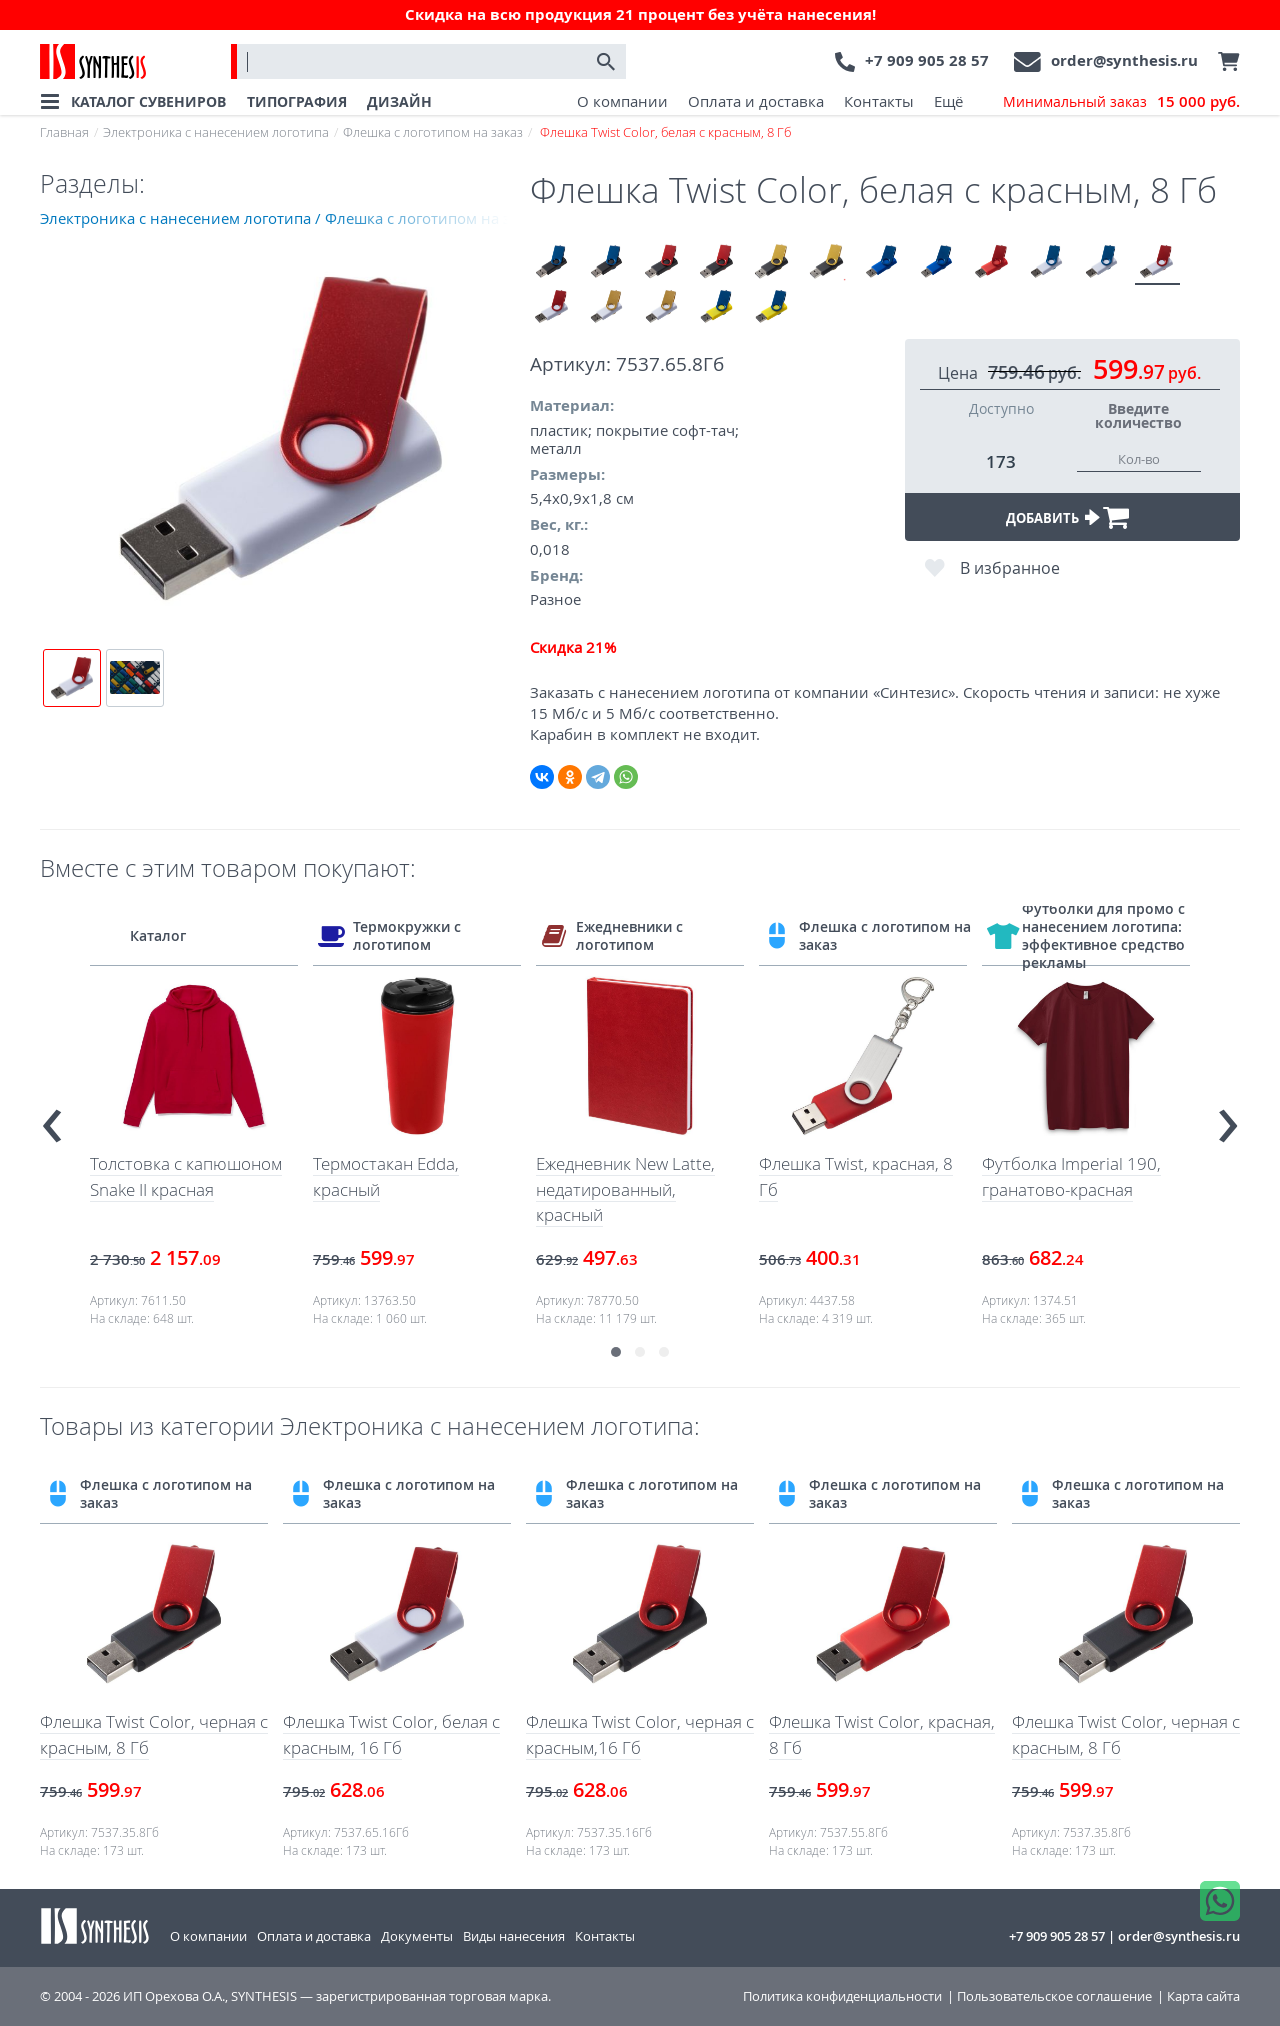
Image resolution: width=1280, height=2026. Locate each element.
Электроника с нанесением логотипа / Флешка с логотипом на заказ (285, 218)
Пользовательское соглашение (1054, 1996)
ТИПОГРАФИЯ (297, 101)
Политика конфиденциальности (842, 1996)
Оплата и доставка (756, 101)
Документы (417, 1936)
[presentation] (52, 1116)
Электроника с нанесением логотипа (216, 132)
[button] (616, 1352)
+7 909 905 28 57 (927, 60)
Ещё (948, 101)
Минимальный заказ (1121, 102)
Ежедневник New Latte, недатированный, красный (625, 1189)
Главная (64, 132)
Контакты (879, 101)
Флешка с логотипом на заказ (433, 132)
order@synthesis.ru (1124, 60)
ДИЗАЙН (399, 101)
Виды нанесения (514, 1936)
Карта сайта (1203, 1996)
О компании (622, 101)
